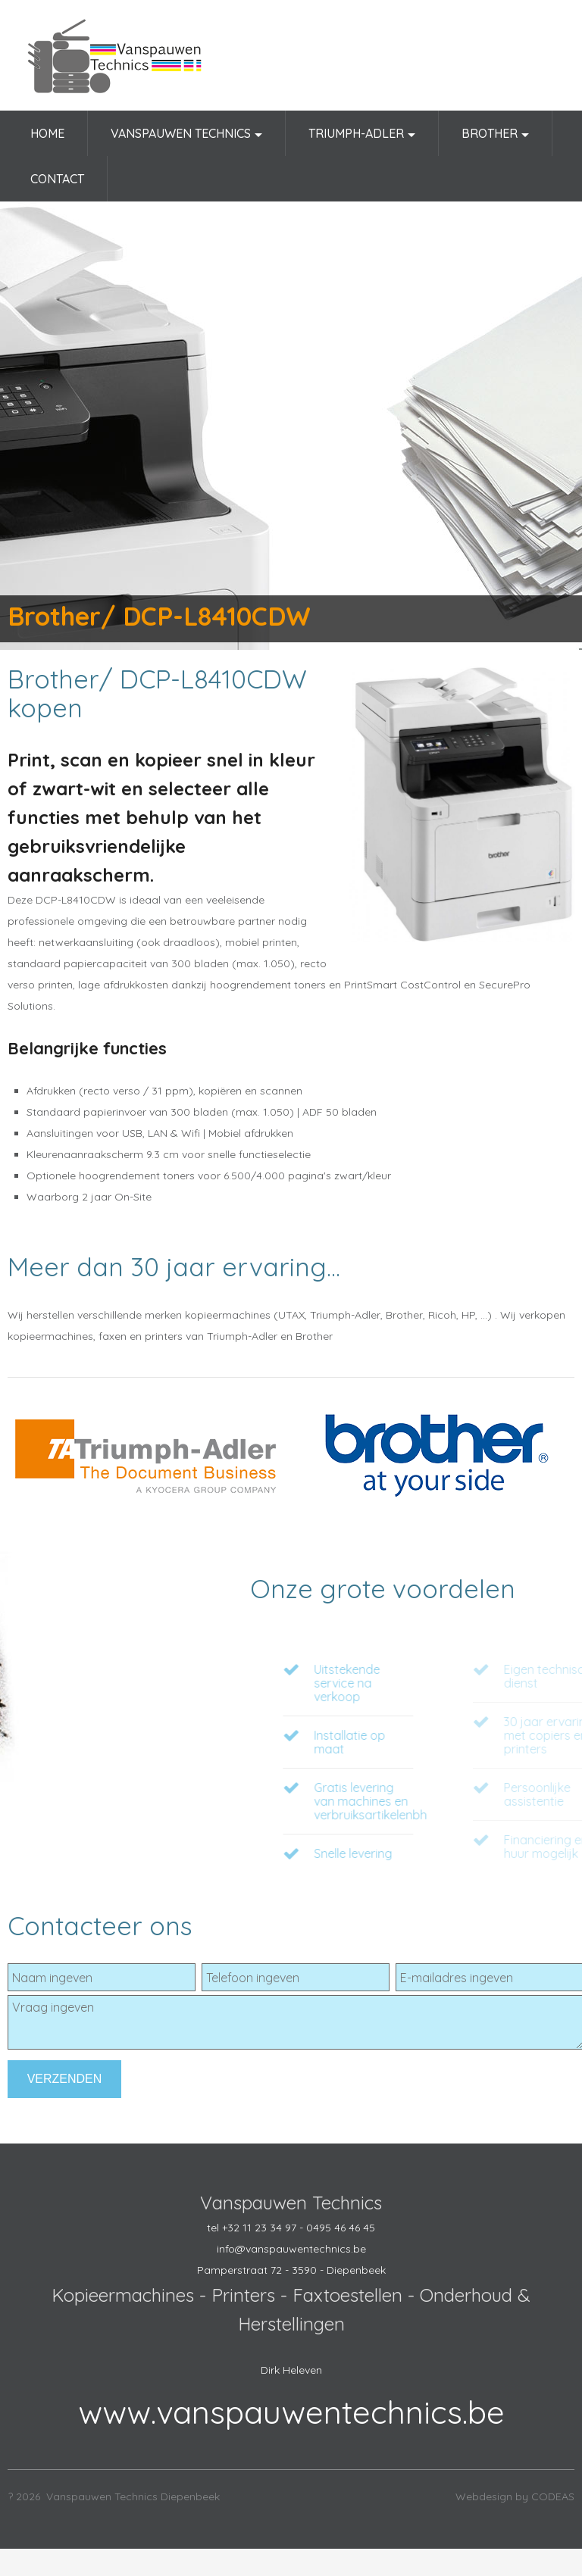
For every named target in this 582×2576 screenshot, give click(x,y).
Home (47, 133)
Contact (57, 178)
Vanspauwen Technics (186, 139)
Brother (495, 139)
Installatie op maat (413, 1742)
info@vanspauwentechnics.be (291, 2249)
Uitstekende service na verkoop (411, 1683)
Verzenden (64, 2078)
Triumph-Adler (361, 139)
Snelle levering (417, 1853)
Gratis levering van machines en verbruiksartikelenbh (434, 1801)
